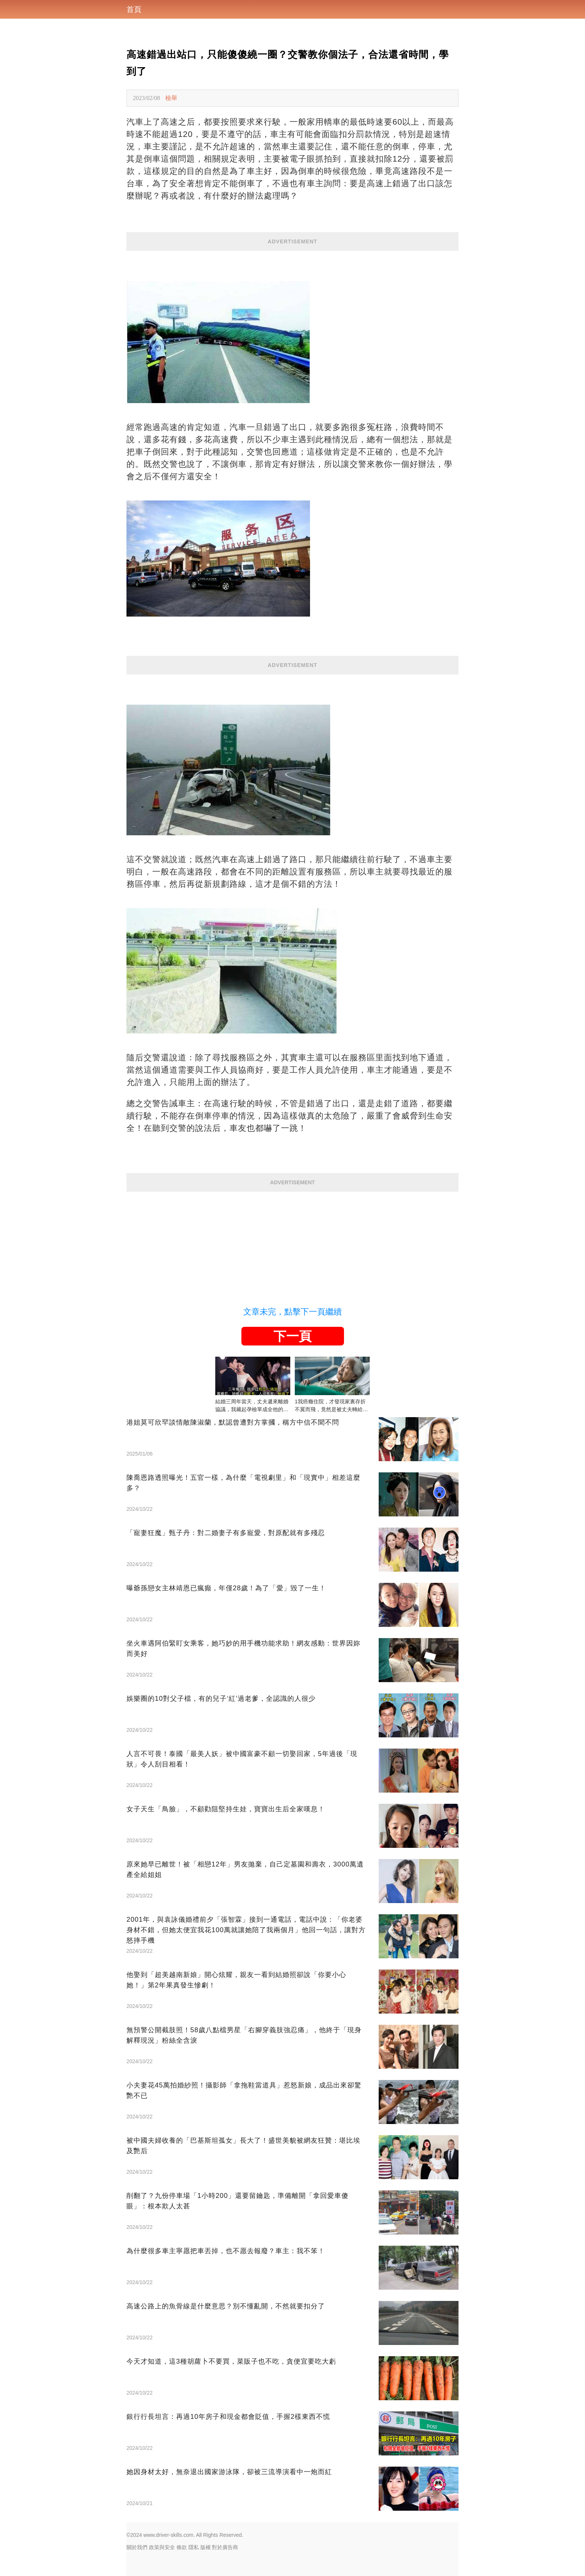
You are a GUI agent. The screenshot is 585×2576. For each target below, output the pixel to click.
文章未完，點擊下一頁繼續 (292, 1311)
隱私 (193, 2547)
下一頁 (292, 1336)
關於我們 (136, 2547)
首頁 (133, 9)
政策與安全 (162, 2547)
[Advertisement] (292, 1244)
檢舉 (171, 98)
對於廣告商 (225, 2547)
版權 (205, 2547)
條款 (181, 2547)
